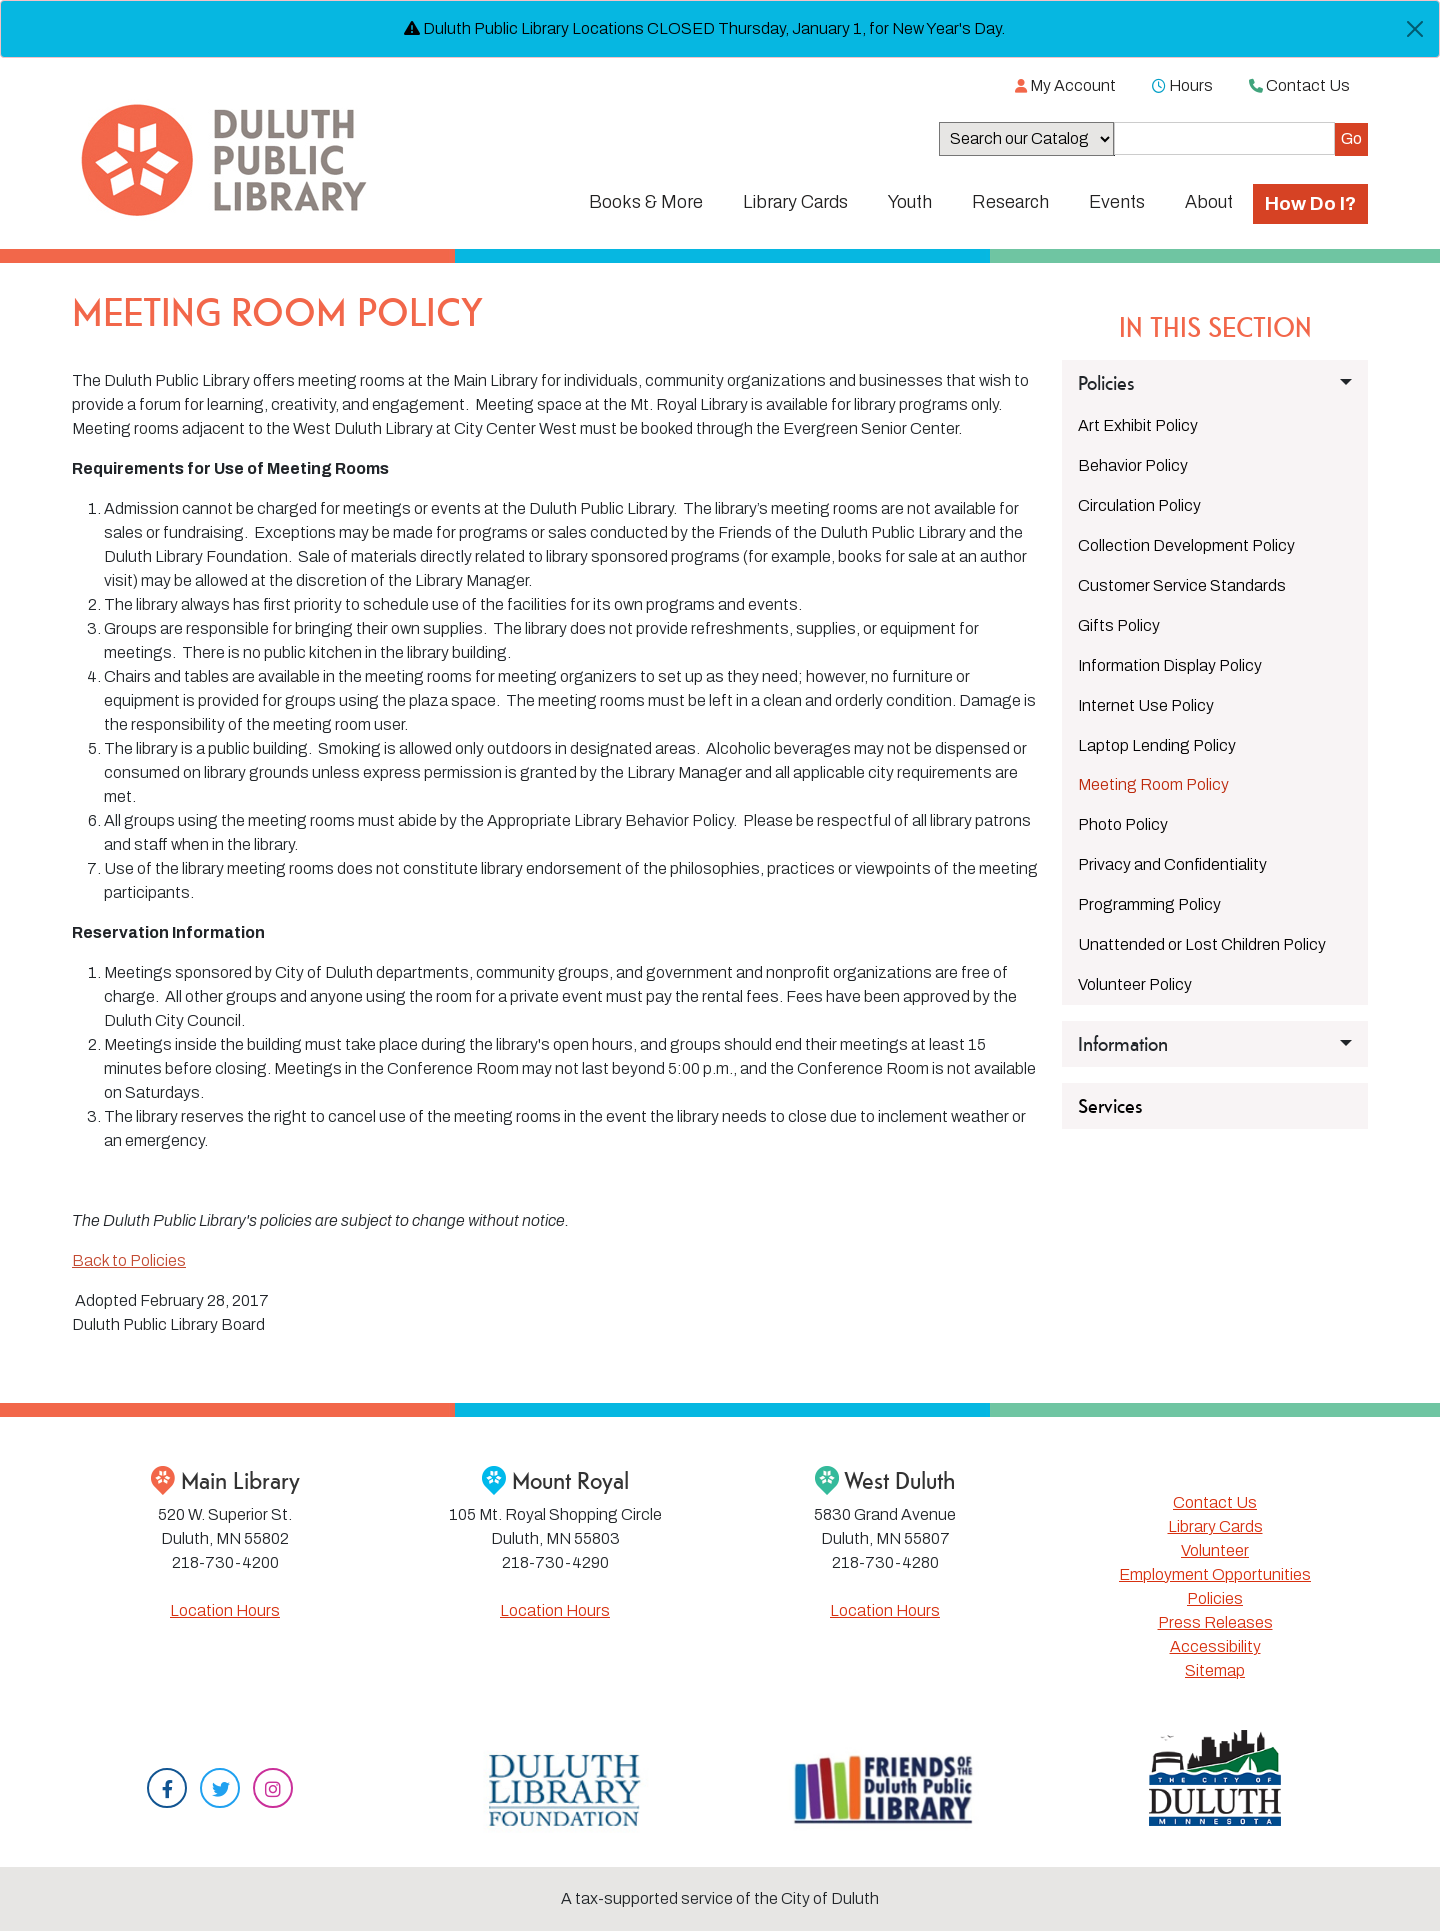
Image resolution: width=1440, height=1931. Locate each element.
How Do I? (1310, 203)
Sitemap (1215, 1670)
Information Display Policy (1170, 665)
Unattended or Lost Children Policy (1202, 944)
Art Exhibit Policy (1138, 425)
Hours (1182, 85)
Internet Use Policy (1146, 705)
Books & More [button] (646, 202)
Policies (1215, 1598)
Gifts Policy (1119, 625)
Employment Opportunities (1215, 1574)
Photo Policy (1123, 824)
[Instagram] (273, 1790)
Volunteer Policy (1135, 984)
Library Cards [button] (795, 202)
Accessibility (1215, 1646)
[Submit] (1351, 139)
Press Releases (1215, 1622)
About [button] (1209, 202)
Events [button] (1117, 202)
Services (1110, 1106)
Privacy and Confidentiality (1172, 864)
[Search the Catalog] (1224, 138)
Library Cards (1215, 1526)
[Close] (1415, 29)
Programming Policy (1149, 904)
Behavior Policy (1133, 465)
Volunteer (1215, 1550)
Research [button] (1010, 202)
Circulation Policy (1139, 505)
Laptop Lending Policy (1157, 745)
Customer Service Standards (1182, 585)
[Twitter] (220, 1790)
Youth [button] (910, 202)
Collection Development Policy (1186, 545)
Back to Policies (129, 1260)
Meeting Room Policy (1153, 784)
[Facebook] (167, 1790)
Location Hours (225, 1610)
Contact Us (1299, 85)
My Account (1065, 85)
